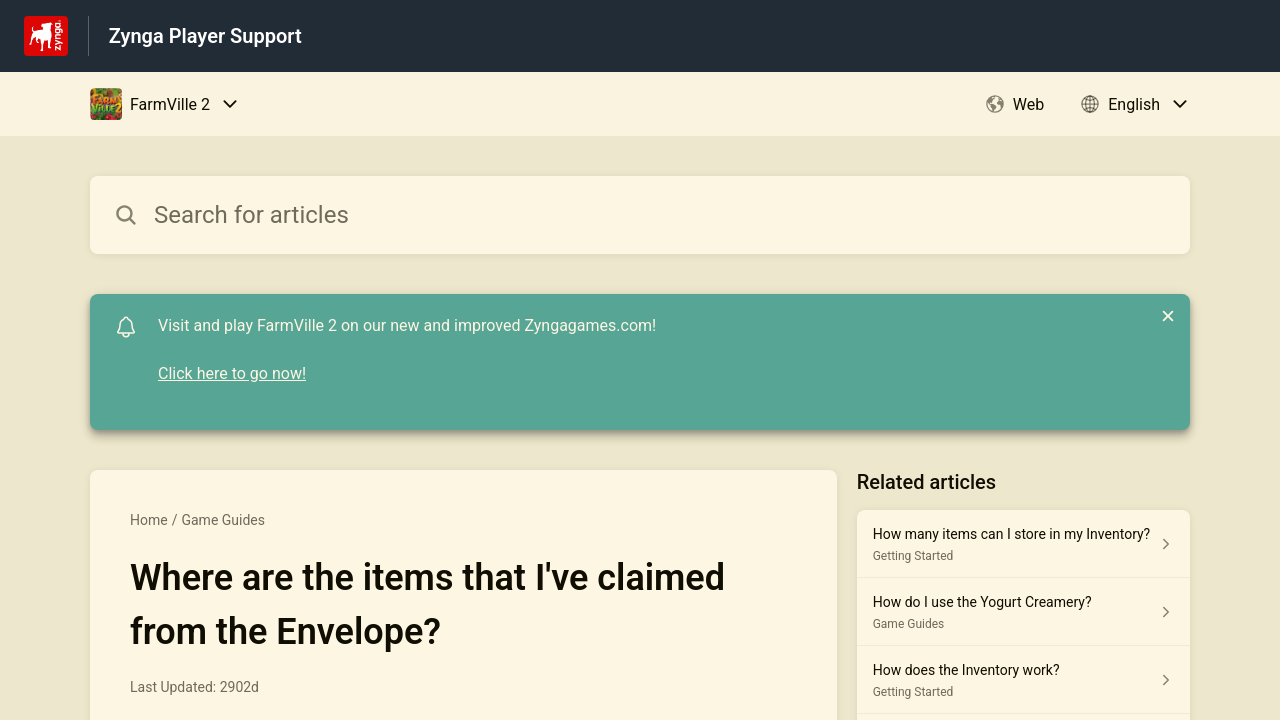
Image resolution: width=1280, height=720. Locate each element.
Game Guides (223, 520)
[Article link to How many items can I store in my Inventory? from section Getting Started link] (1023, 544)
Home (149, 520)
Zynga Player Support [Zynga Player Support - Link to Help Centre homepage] (205, 36)
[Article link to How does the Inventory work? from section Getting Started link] (1023, 680)
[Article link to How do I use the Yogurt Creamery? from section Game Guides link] (1023, 612)
